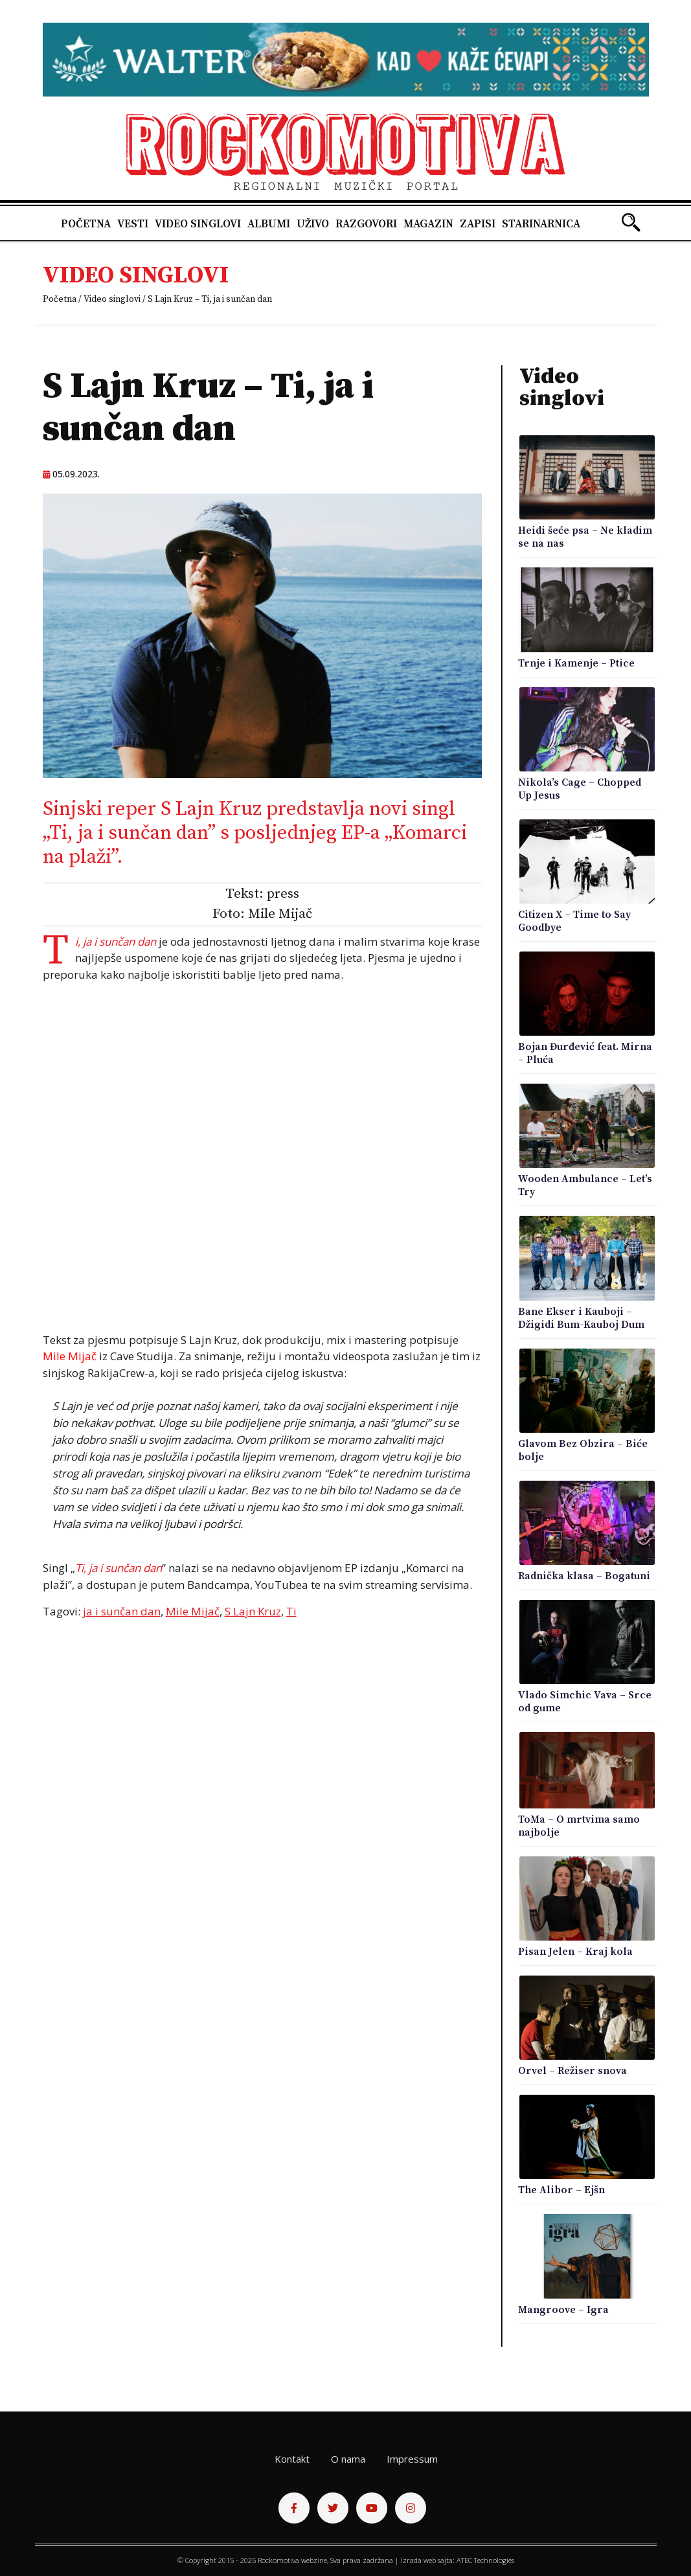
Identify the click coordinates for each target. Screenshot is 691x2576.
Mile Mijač (193, 1611)
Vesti (132, 224)
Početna (86, 224)
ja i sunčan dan (122, 1611)
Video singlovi (198, 224)
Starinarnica (541, 224)
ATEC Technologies (485, 2560)
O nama (348, 2458)
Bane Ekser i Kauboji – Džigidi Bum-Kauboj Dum (581, 1318)
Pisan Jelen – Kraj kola (575, 1951)
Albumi (268, 224)
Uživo (313, 224)
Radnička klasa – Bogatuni (584, 1575)
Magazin (428, 224)
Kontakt (292, 2458)
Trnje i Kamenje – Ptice (576, 663)
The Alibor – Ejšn (561, 2189)
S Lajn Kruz (253, 1611)
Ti (291, 1611)
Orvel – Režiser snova (572, 2070)
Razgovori (366, 224)
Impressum (412, 2458)
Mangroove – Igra (563, 2309)
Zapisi (477, 224)
